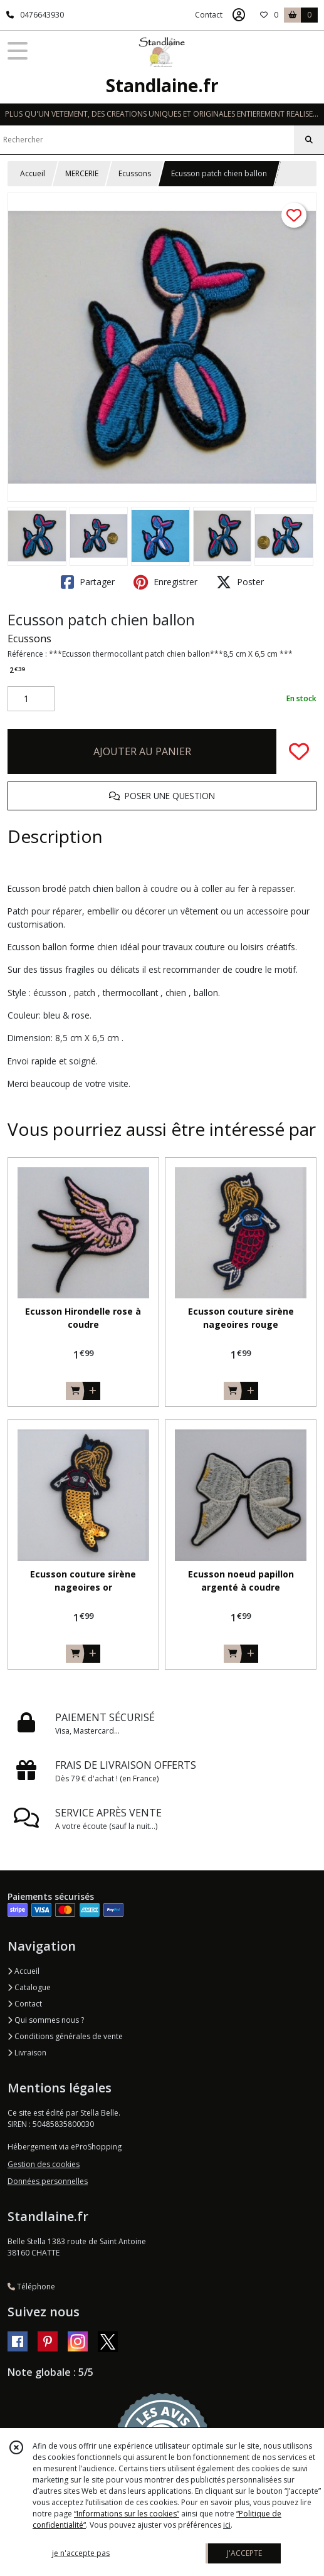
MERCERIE (81, 173)
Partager (88, 582)
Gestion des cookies (44, 2164)
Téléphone (31, 2286)
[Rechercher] (309, 139)
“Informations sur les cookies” (126, 2513)
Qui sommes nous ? (46, 2020)
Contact (208, 14)
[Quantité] (31, 698)
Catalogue (29, 1987)
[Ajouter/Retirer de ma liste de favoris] (298, 751)
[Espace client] (239, 15)
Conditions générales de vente (65, 2036)
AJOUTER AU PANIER (142, 751)
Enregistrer (165, 582)
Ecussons (134, 173)
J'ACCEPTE (244, 2553)
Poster (240, 582)
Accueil (32, 173)
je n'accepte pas (81, 2553)
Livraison (27, 2052)
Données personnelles (48, 2181)
